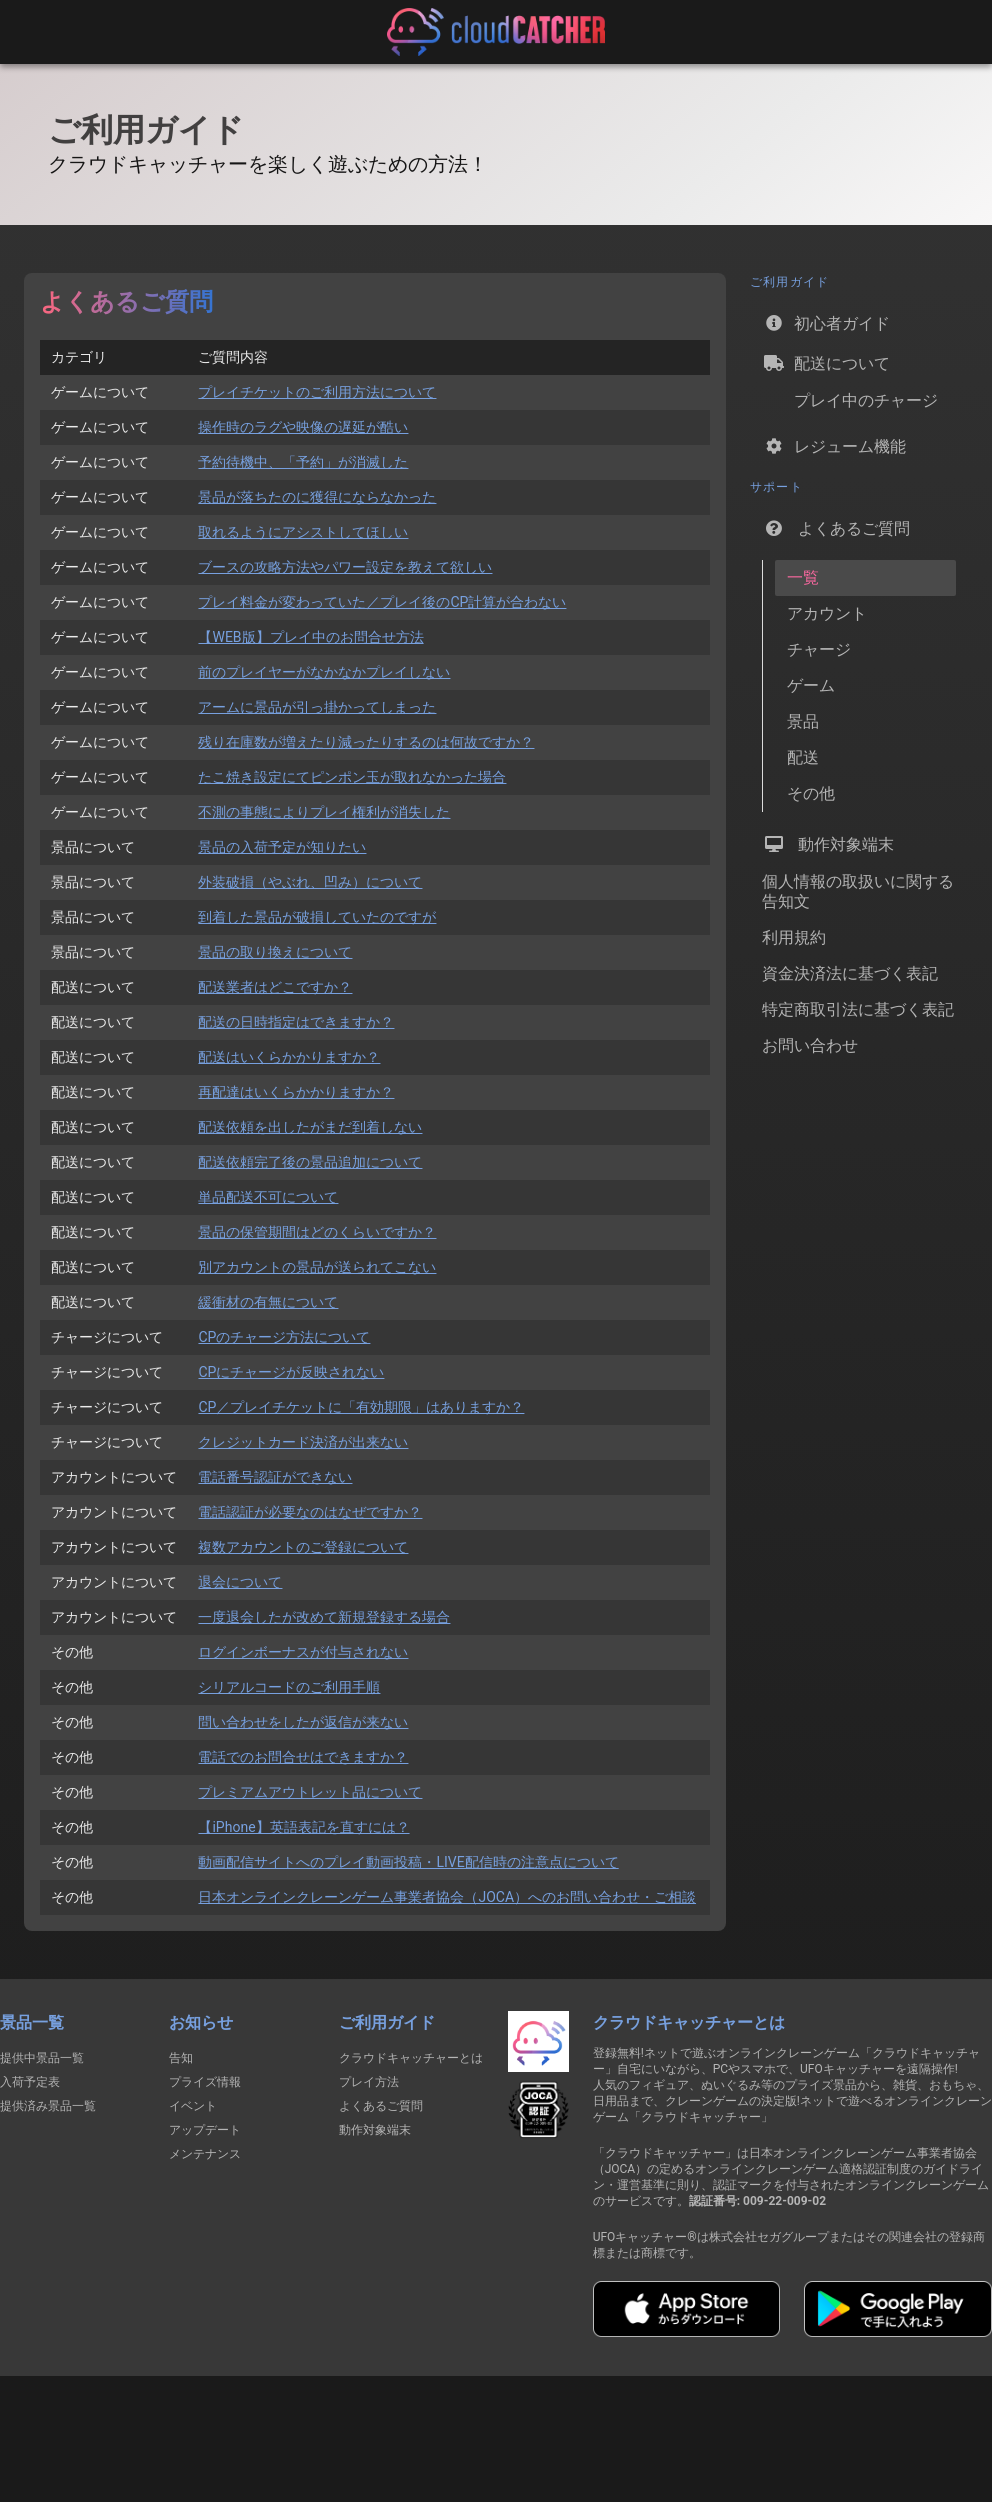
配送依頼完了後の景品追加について (310, 1162)
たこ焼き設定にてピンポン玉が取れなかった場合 (352, 777)
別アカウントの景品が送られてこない (317, 1267)
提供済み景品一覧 (48, 2106)
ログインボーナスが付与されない (303, 1652)
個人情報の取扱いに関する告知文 (858, 891)
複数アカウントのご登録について (303, 1547)
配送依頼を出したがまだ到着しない (310, 1127)
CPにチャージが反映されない (291, 1372)
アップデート (205, 2130)
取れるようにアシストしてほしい (303, 532)
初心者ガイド (826, 323)
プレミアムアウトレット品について (310, 1792)
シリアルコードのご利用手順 (289, 1687)
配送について (826, 363)
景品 (803, 721)
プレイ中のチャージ (850, 404)
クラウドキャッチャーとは (411, 2058)
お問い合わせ (810, 1045)
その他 (811, 793)
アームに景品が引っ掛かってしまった (317, 707)
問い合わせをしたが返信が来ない (303, 1722)
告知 (181, 2058)
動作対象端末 (828, 844)
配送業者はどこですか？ (275, 987)
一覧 (803, 577)
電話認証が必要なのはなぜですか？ (310, 1512)
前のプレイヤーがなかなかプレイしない (324, 672)
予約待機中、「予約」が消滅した (303, 462)
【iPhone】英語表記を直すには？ (303, 1827)
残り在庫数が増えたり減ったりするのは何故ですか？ (366, 742)
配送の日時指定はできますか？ (296, 1022)
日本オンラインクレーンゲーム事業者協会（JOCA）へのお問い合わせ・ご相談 (447, 1897)
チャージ (819, 649)
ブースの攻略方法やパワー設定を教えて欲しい (345, 567)
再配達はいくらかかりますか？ (296, 1092)
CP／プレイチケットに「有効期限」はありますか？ (361, 1407)
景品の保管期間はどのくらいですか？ (317, 1232)
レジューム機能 (834, 446)
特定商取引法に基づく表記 (858, 1009)
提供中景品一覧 (42, 2058)
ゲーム (811, 685)
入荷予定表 (30, 2082)
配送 (803, 757)
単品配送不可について (268, 1197)
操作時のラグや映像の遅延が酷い (303, 427)
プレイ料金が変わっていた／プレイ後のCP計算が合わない (382, 602)
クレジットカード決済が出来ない (303, 1442)
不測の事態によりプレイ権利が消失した (324, 812)
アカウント (827, 613)
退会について (240, 1582)
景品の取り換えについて (275, 952)
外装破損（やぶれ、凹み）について (310, 882)
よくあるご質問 (836, 528)
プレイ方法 (369, 2082)
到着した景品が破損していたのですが (317, 917)
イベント (193, 2106)
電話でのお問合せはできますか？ (303, 1757)
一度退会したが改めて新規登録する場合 (324, 1617)
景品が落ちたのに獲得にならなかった (317, 497)
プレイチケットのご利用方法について (317, 392)
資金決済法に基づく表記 (850, 973)
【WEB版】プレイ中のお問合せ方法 (310, 637)
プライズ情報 (205, 2082)
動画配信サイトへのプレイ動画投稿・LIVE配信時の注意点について (408, 1862)
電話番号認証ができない (275, 1477)
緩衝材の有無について (268, 1302)
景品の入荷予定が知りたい (282, 847)
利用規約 (794, 937)
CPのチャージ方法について (284, 1337)
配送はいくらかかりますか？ (289, 1057)
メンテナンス (205, 2154)
